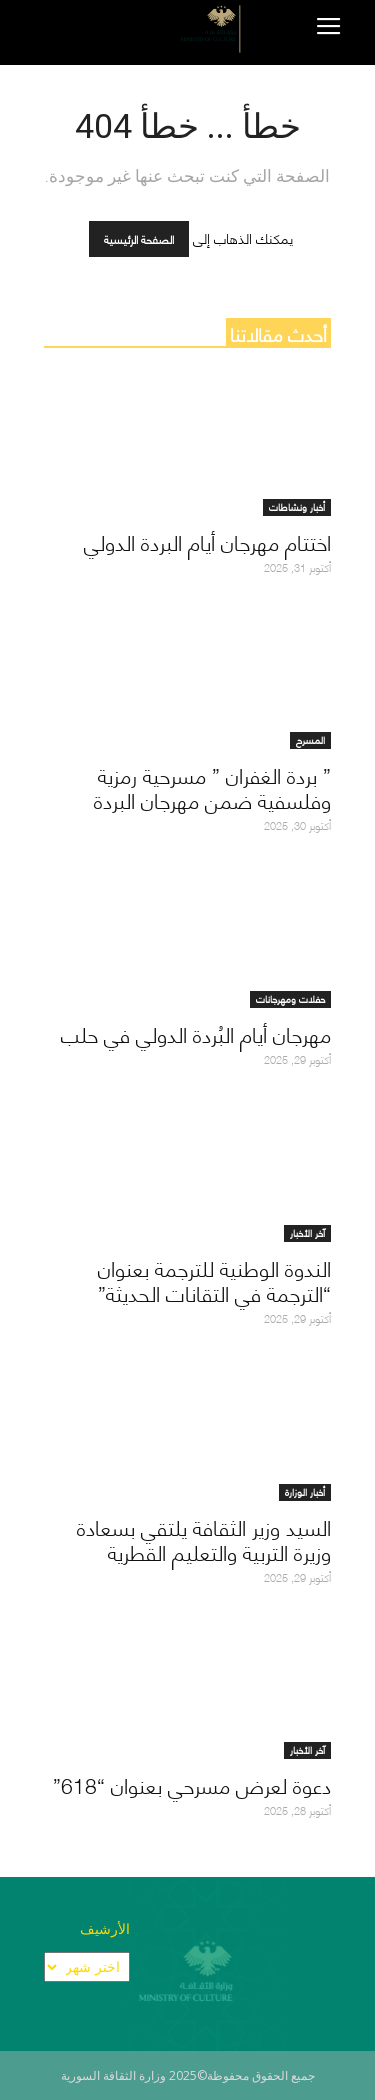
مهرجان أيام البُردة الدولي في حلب (196, 1033)
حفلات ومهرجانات (290, 999)
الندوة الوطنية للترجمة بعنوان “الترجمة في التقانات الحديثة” (214, 1280)
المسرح (310, 740)
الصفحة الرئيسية (139, 239)
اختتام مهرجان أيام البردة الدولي (207, 541)
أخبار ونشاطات (297, 507)
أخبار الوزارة (305, 1492)
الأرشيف (105, 1928)
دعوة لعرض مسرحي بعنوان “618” (192, 1784)
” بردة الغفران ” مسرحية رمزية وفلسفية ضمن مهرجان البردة (212, 787)
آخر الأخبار (307, 1233)
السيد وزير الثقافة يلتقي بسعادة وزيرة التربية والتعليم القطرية (204, 1539)
